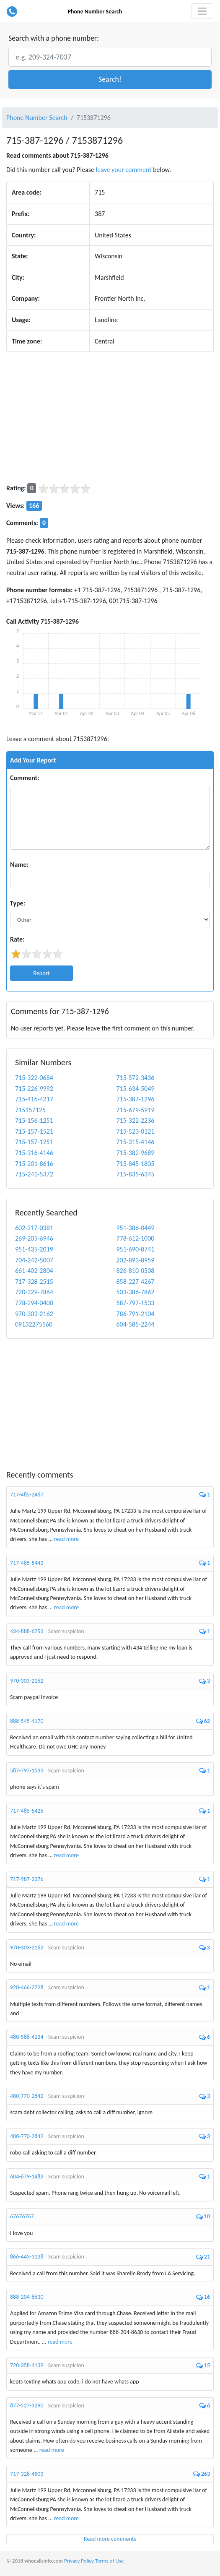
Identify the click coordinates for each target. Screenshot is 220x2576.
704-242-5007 (34, 1260)
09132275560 (33, 1324)
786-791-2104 (135, 1314)
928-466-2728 (27, 1987)
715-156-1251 (34, 1120)
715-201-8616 (34, 1164)
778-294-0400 (34, 1303)
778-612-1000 (135, 1238)
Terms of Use (109, 2561)
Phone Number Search (95, 11)
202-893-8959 (135, 1260)
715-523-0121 (135, 1131)
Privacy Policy (79, 2561)
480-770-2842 (27, 2096)
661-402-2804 (34, 1271)
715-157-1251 (34, 1142)
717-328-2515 (34, 1281)
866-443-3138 (27, 2256)
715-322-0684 (34, 1078)
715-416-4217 (34, 1099)
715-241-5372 (34, 1174)
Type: (17, 903)
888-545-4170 (27, 1721)
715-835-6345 (135, 1174)
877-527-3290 (27, 2405)
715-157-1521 (34, 1131)
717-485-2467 (27, 1494)
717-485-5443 (27, 1562)
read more (66, 1539)
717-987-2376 (27, 1879)
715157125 (30, 1110)
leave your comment (124, 170)
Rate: (17, 939)
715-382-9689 (135, 1153)
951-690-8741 (135, 1249)
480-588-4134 (27, 2036)
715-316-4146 (34, 1153)
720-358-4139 (27, 2365)
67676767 (22, 2216)
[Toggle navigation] (202, 11)
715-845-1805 (135, 1164)
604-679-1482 (27, 2176)
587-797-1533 (135, 1303)
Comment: (24, 778)
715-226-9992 (34, 1089)
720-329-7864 (34, 1292)
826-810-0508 (135, 1271)
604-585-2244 (135, 1324)
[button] (110, 79)
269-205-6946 (34, 1238)
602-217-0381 (34, 1228)
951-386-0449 (135, 1228)
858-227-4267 (135, 1281)
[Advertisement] (110, 417)
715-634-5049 (135, 1089)
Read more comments (110, 2538)
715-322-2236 (135, 1120)
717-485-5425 (27, 1810)
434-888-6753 (27, 1631)
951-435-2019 (34, 1249)
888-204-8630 (27, 2296)
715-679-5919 (135, 1110)
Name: (19, 865)
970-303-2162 (34, 1314)
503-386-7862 (135, 1292)
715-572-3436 (135, 1078)
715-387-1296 (135, 1099)
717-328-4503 (27, 2473)
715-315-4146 (135, 1142)
